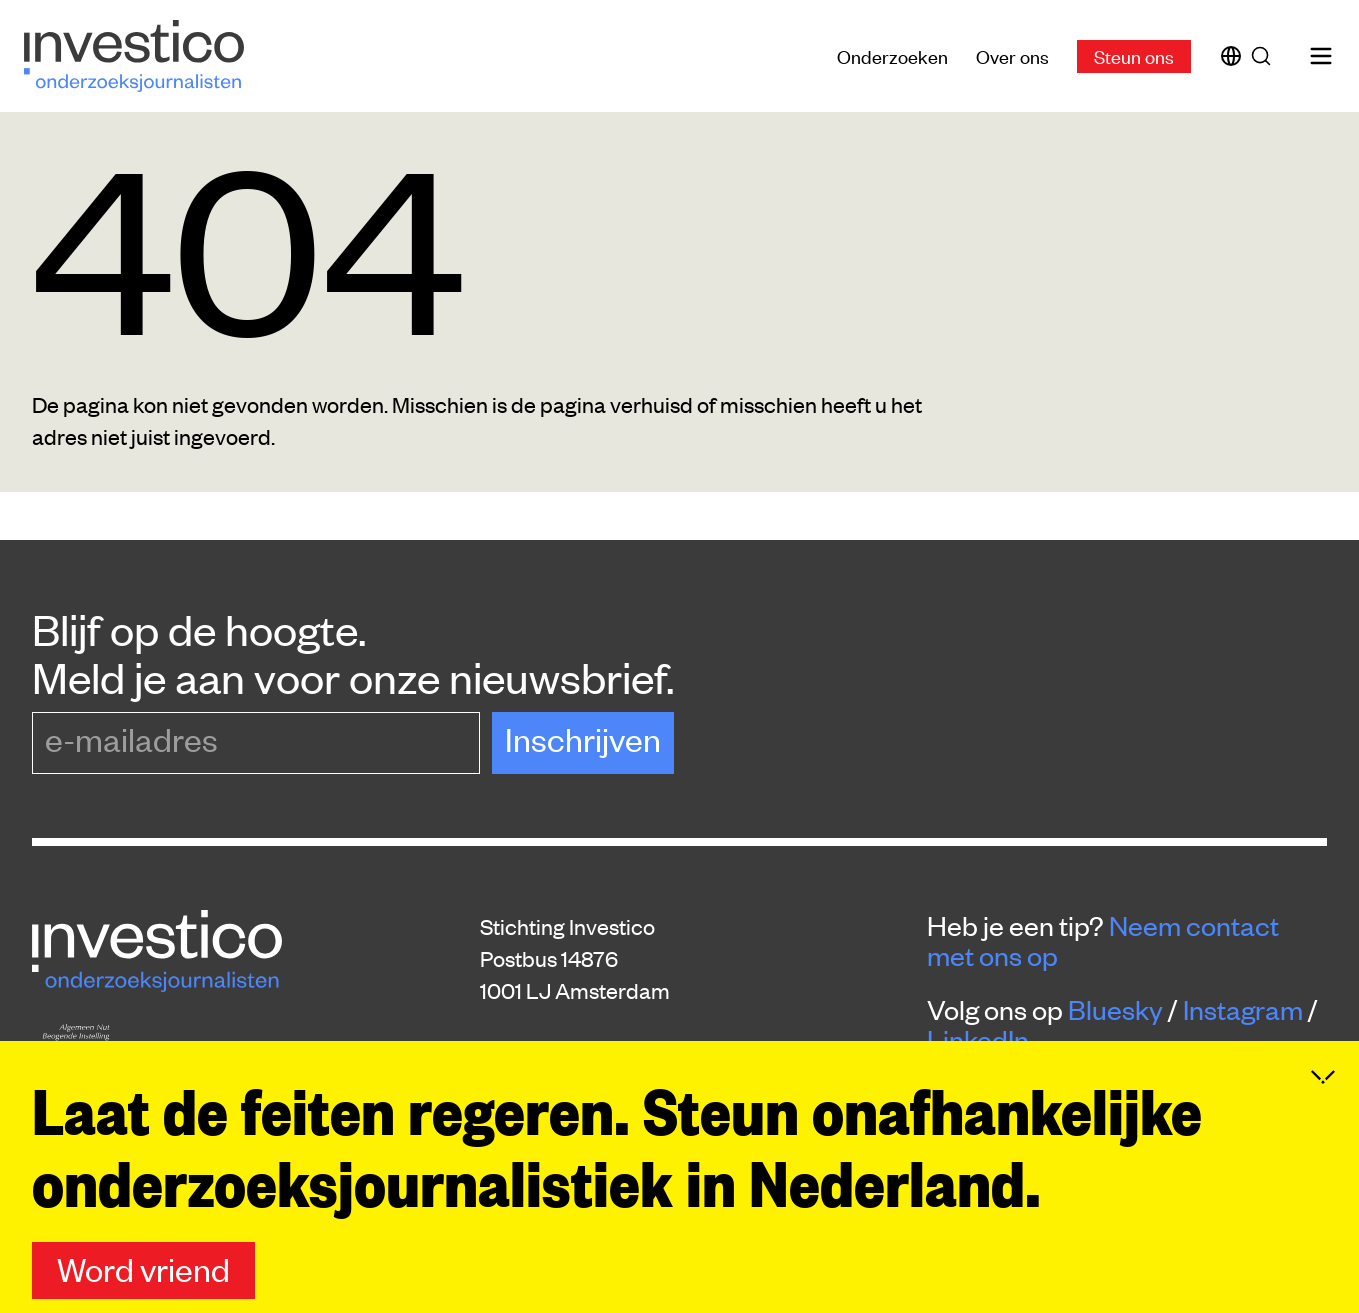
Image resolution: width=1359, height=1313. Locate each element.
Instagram (1243, 1009)
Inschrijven (583, 738)
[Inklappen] (1323, 1111)
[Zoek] (1265, 56)
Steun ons (1134, 55)
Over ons (1012, 55)
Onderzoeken (892, 55)
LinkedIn (978, 1039)
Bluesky (1115, 1009)
